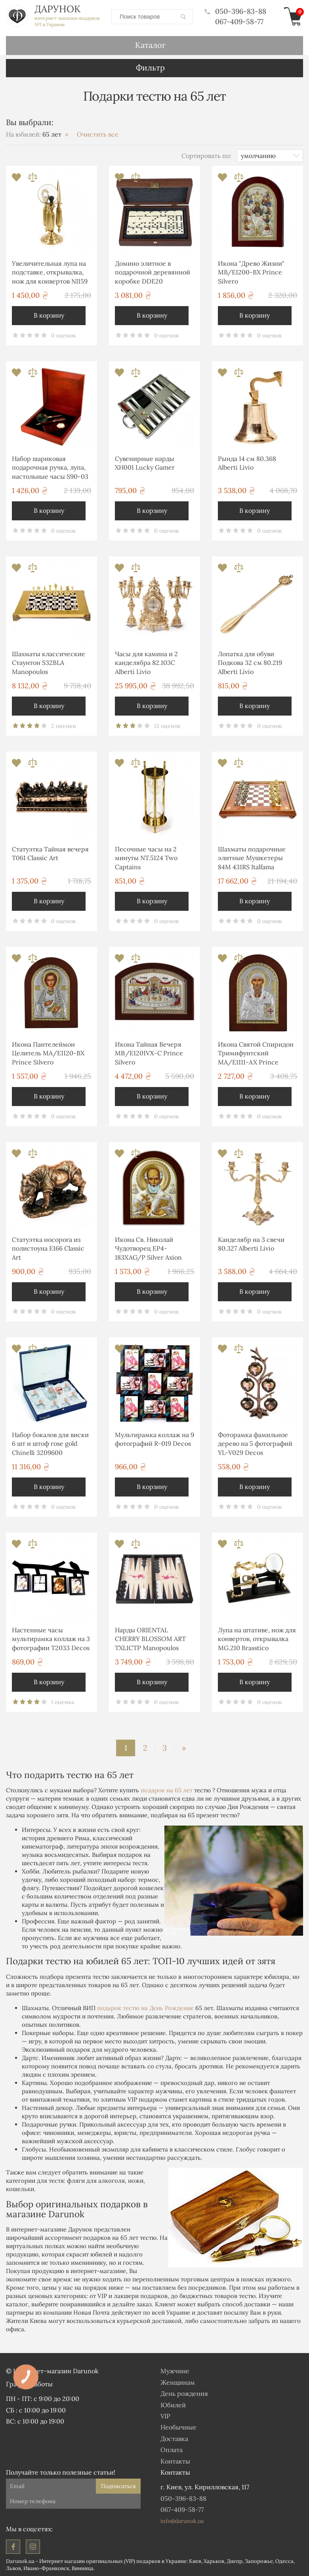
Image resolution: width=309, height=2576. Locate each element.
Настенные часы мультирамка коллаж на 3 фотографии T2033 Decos (51, 1638)
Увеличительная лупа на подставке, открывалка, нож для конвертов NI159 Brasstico (50, 273)
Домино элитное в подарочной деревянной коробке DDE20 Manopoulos (152, 273)
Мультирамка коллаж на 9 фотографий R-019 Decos (154, 1438)
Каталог (150, 45)
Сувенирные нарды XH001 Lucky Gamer (145, 462)
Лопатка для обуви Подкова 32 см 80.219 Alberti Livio (250, 662)
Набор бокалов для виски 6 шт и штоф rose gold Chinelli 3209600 (50, 1443)
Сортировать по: (206, 155)
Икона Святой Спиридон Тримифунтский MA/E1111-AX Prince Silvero (256, 1054)
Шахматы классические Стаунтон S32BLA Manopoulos (48, 662)
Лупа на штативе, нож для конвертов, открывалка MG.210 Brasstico (257, 1638)
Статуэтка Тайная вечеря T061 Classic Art (50, 853)
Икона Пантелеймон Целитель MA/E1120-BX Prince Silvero (48, 1053)
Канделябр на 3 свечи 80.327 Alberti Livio (251, 1243)
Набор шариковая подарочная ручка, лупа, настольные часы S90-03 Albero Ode (50, 468)
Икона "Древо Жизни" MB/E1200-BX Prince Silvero (251, 272)
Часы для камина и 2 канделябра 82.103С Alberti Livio (146, 662)
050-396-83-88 (235, 11)
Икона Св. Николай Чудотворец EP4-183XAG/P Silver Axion (148, 1248)
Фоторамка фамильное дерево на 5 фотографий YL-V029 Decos (255, 1443)
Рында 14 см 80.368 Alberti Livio (247, 462)
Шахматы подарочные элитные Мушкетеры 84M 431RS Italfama (252, 857)
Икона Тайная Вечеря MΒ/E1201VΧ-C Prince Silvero (149, 1053)
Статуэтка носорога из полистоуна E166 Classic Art (48, 1248)
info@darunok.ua (182, 2520)
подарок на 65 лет (167, 1789)
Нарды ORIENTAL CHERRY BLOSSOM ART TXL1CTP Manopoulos (150, 1638)
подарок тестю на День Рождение (145, 2007)
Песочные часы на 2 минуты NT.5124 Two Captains (146, 857)
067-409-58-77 (239, 21)
